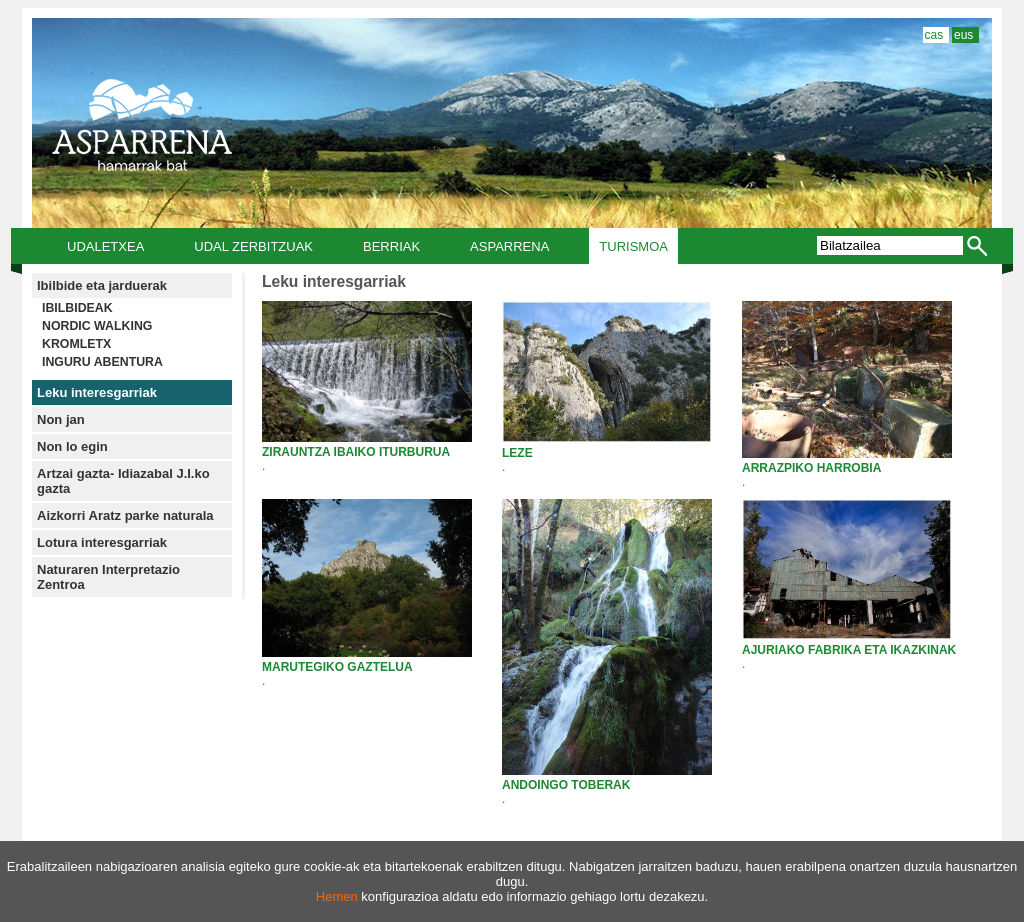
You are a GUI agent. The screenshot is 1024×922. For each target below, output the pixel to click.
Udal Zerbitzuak (253, 246)
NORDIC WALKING (97, 326)
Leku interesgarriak (97, 392)
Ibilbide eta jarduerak (102, 285)
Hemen (337, 896)
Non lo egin (72, 446)
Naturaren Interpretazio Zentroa (108, 577)
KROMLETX (76, 344)
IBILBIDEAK (77, 308)
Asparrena (509, 246)
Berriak (391, 246)
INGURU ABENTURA (102, 362)
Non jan (61, 419)
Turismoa (633, 246)
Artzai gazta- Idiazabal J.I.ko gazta (123, 481)
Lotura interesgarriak (102, 542)
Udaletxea (105, 246)
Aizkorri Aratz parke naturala (125, 515)
